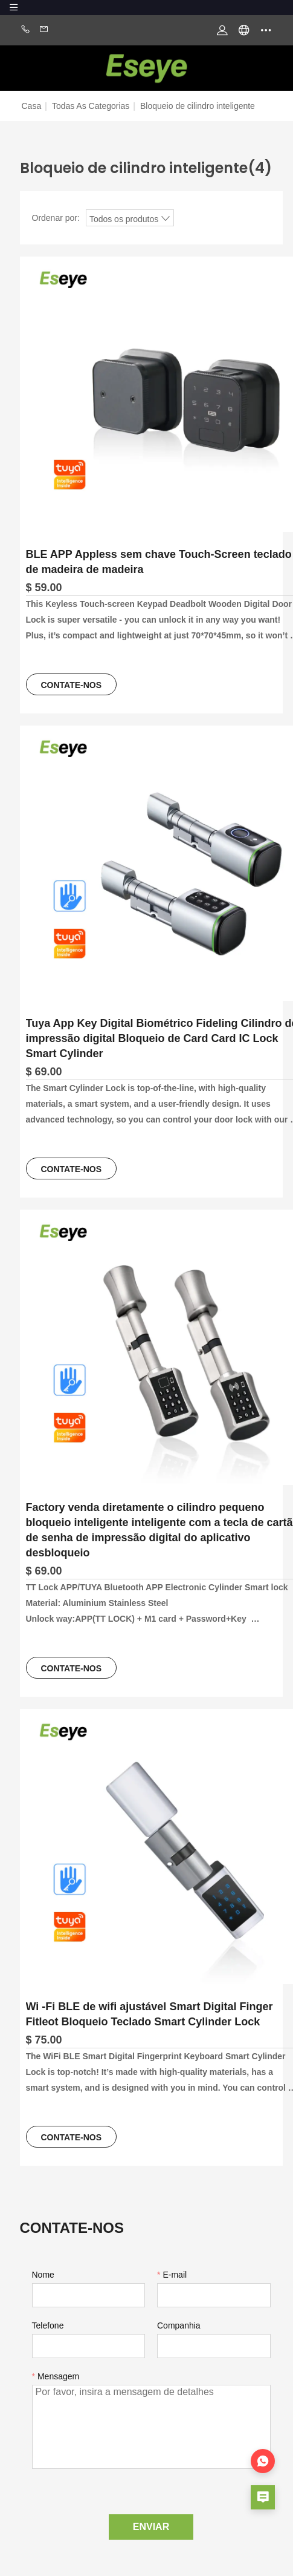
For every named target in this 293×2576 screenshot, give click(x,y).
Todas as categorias (90, 106)
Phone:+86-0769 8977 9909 (25, 30)
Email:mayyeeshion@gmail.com (44, 30)
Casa (32, 106)
